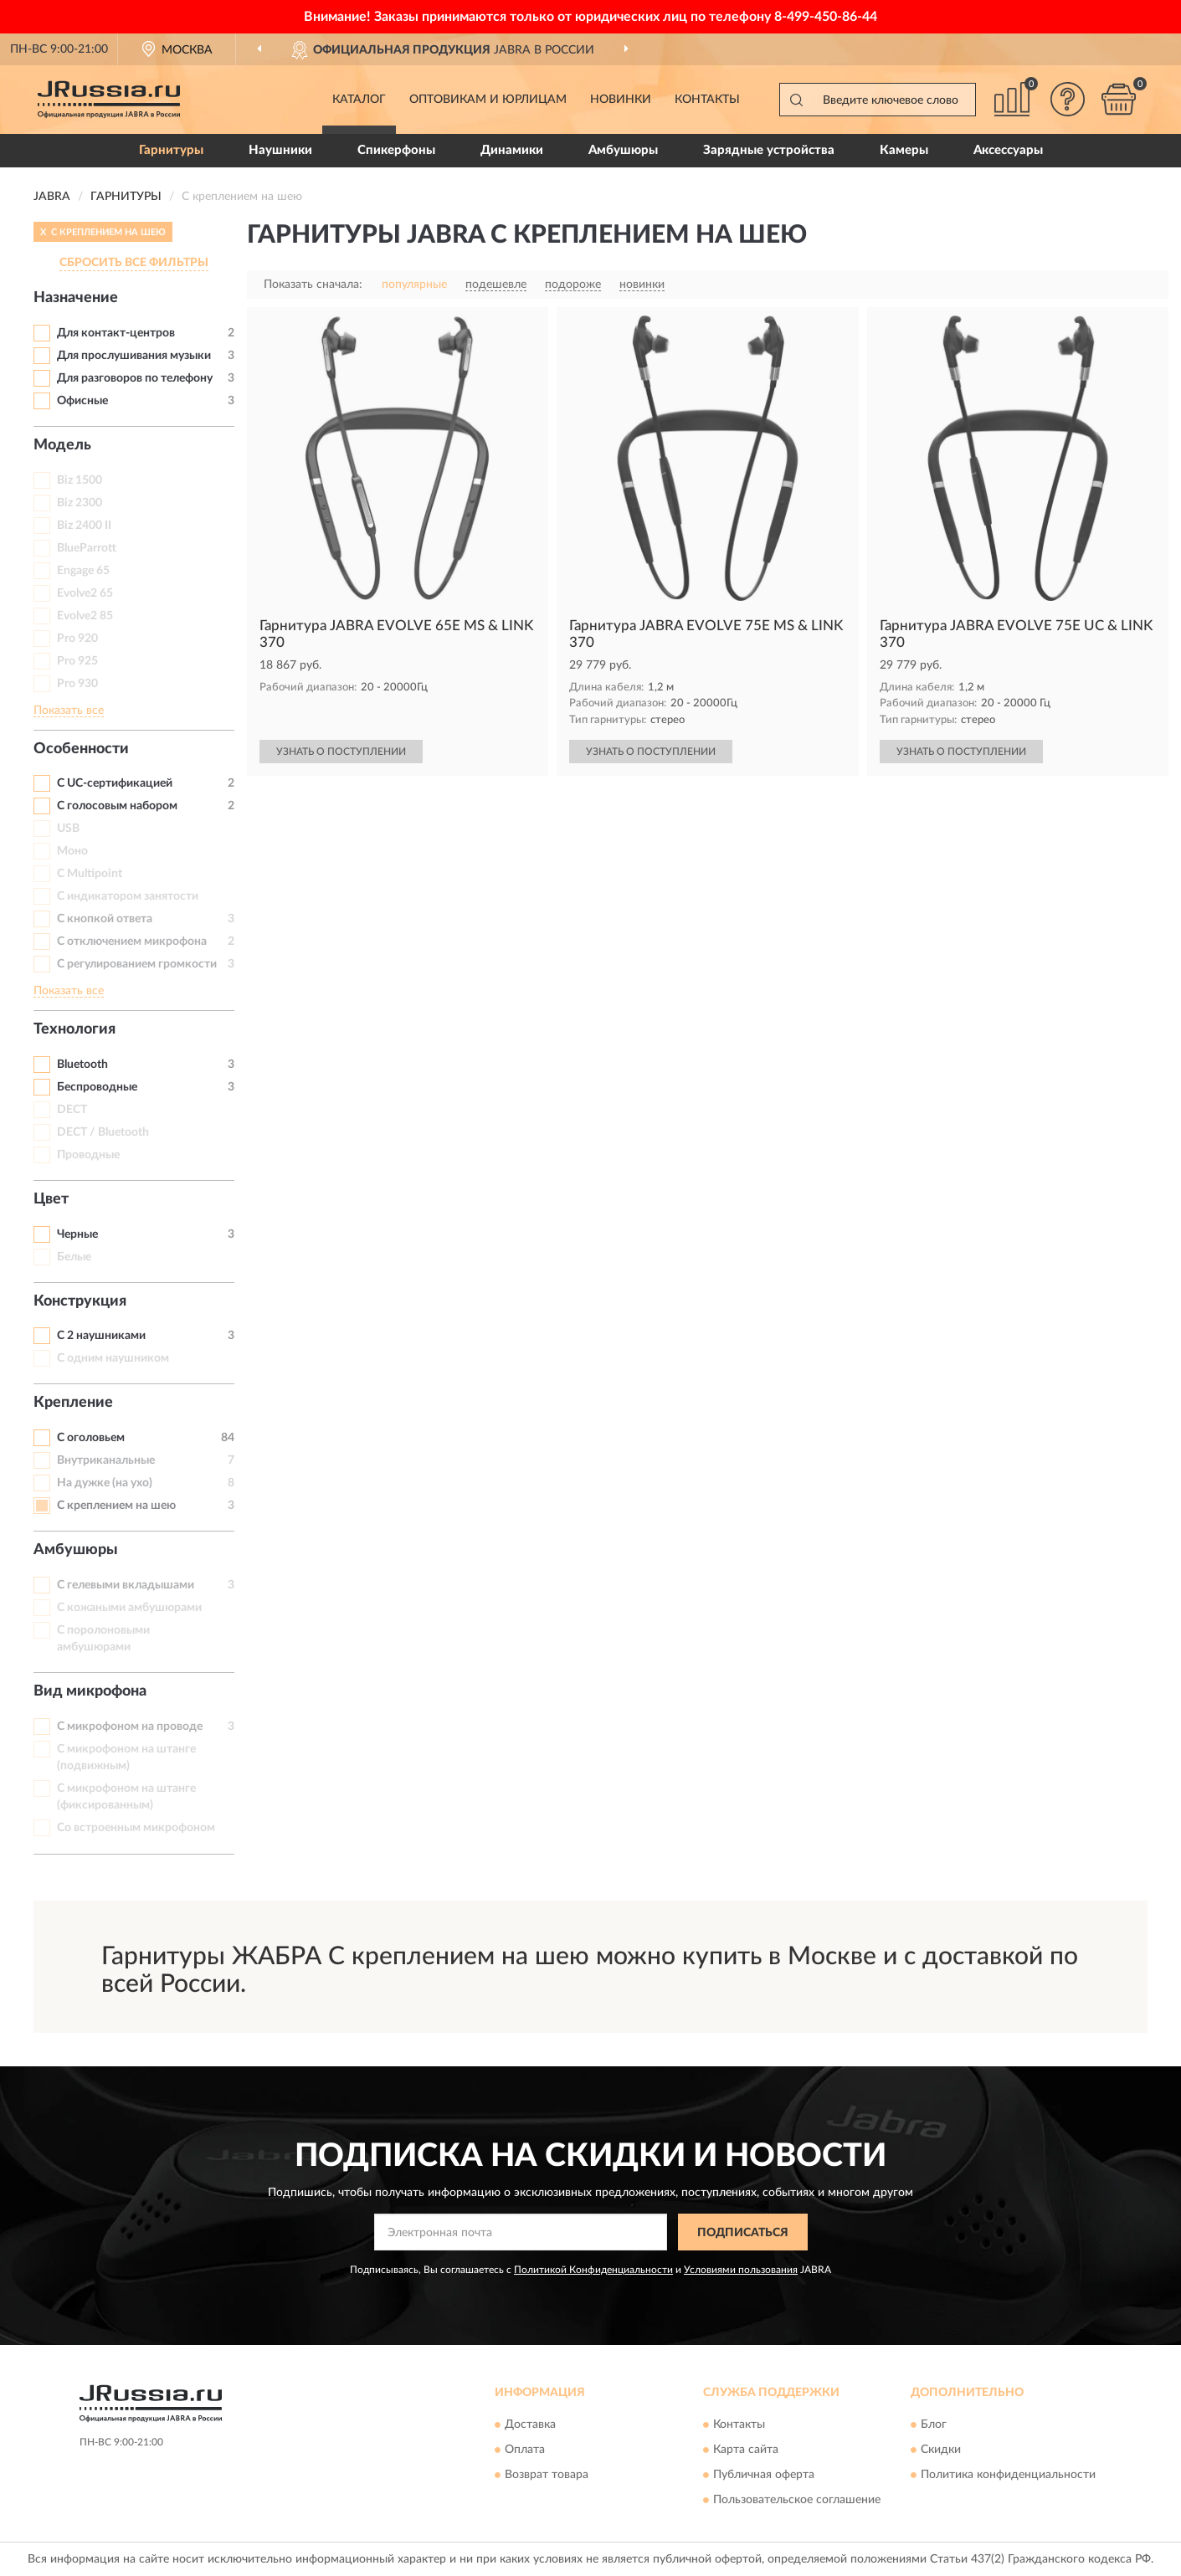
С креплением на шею (116, 1505)
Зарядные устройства (768, 150)
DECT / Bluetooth (103, 1132)
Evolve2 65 (85, 593)
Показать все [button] (68, 710)
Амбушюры (623, 150)
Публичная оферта (763, 2475)
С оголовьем (91, 1438)
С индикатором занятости (127, 896)
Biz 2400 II (84, 525)
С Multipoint (89, 874)
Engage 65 (83, 571)
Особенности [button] (81, 749)
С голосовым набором (117, 806)
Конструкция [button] (79, 1301)
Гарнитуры (171, 150)
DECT (72, 1110)
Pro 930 (77, 684)
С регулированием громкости (137, 964)
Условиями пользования (741, 2270)
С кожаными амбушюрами (129, 1608)
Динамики (511, 150)
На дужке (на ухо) (104, 1483)
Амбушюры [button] (75, 1549)
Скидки (941, 2449)
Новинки (620, 99)
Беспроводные (97, 1087)
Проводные (88, 1155)
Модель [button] (62, 445)
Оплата (525, 2449)
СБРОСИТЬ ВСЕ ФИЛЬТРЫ (133, 263)
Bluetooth (82, 1064)
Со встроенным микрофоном (136, 1828)
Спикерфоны (396, 150)
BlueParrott (86, 548)
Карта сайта (745, 2449)
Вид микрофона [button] (89, 1691)
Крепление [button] (73, 1402)
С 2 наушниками (101, 1336)
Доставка (530, 2424)
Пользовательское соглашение (797, 2500)
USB (68, 828)
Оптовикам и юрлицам (488, 99)
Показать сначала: (313, 284)
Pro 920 (77, 638)
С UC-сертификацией (114, 783)
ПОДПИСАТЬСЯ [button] (742, 2233)
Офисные (82, 401)
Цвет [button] (51, 1199)
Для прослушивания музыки (134, 356)
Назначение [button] (75, 297)
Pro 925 (77, 661)
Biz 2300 (79, 503)
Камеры (904, 150)
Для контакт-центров (116, 333)
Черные (77, 1234)
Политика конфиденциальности (1008, 2475)
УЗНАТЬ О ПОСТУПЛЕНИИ (341, 752)
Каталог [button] (359, 99)
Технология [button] (74, 1029)
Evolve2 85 (85, 616)
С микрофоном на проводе (130, 1726)
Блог (934, 2424)
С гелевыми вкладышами (125, 1585)
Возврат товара (546, 2475)
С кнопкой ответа (104, 919)
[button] (1068, 99)
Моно (72, 851)
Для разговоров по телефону (135, 378)
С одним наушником (113, 1358)
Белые (74, 1257)
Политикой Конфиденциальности (593, 2270)
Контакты (707, 99)
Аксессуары (1008, 150)
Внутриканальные (106, 1460)
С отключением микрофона (132, 941)
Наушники (280, 150)
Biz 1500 (79, 480)
